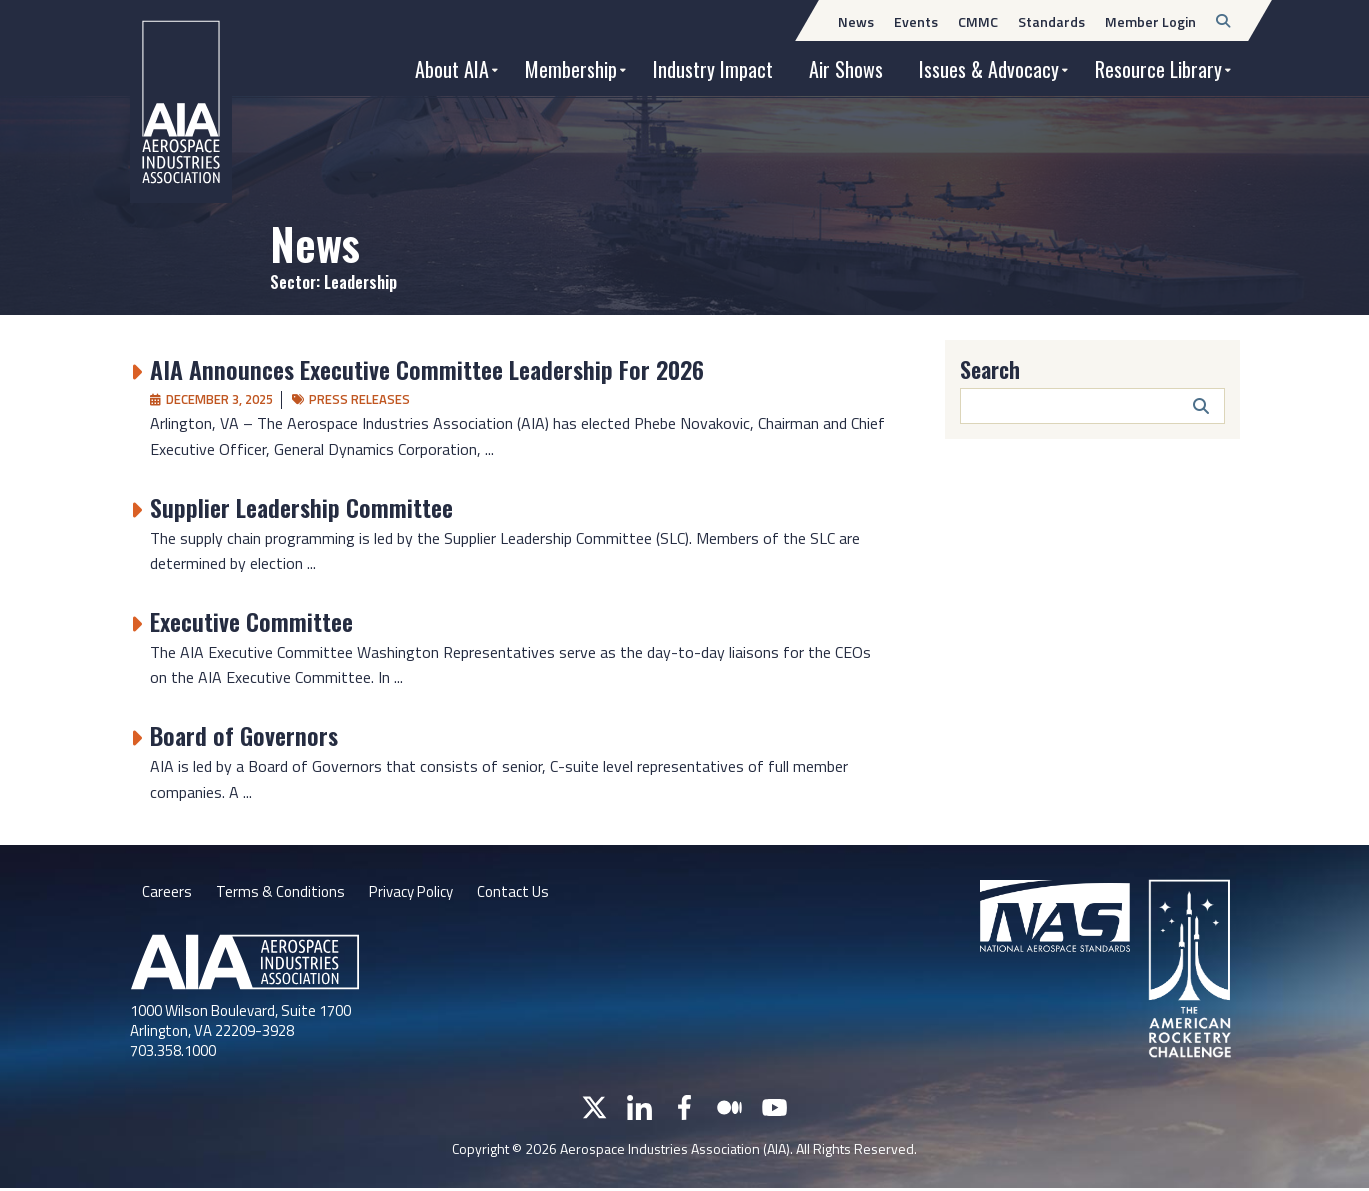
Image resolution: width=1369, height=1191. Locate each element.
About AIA (452, 69)
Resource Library (1158, 69)
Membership (571, 69)
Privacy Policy (419, 893)
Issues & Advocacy (989, 69)
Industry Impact (713, 69)
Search (990, 369)
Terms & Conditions (282, 893)
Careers (167, 893)
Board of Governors (244, 735)
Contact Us (528, 893)
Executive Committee (251, 621)
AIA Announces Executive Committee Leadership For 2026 (427, 369)
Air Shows (846, 69)
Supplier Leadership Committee (301, 507)
